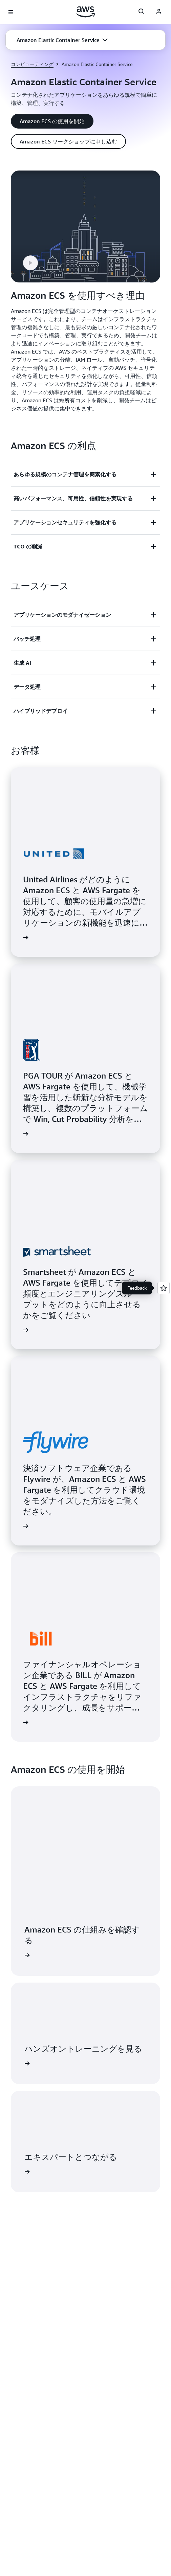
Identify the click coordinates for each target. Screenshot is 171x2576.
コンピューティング (32, 64)
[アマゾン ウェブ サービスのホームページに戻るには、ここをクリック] (85, 11)
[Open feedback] (163, 1288)
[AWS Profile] (159, 12)
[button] (62, 40)
